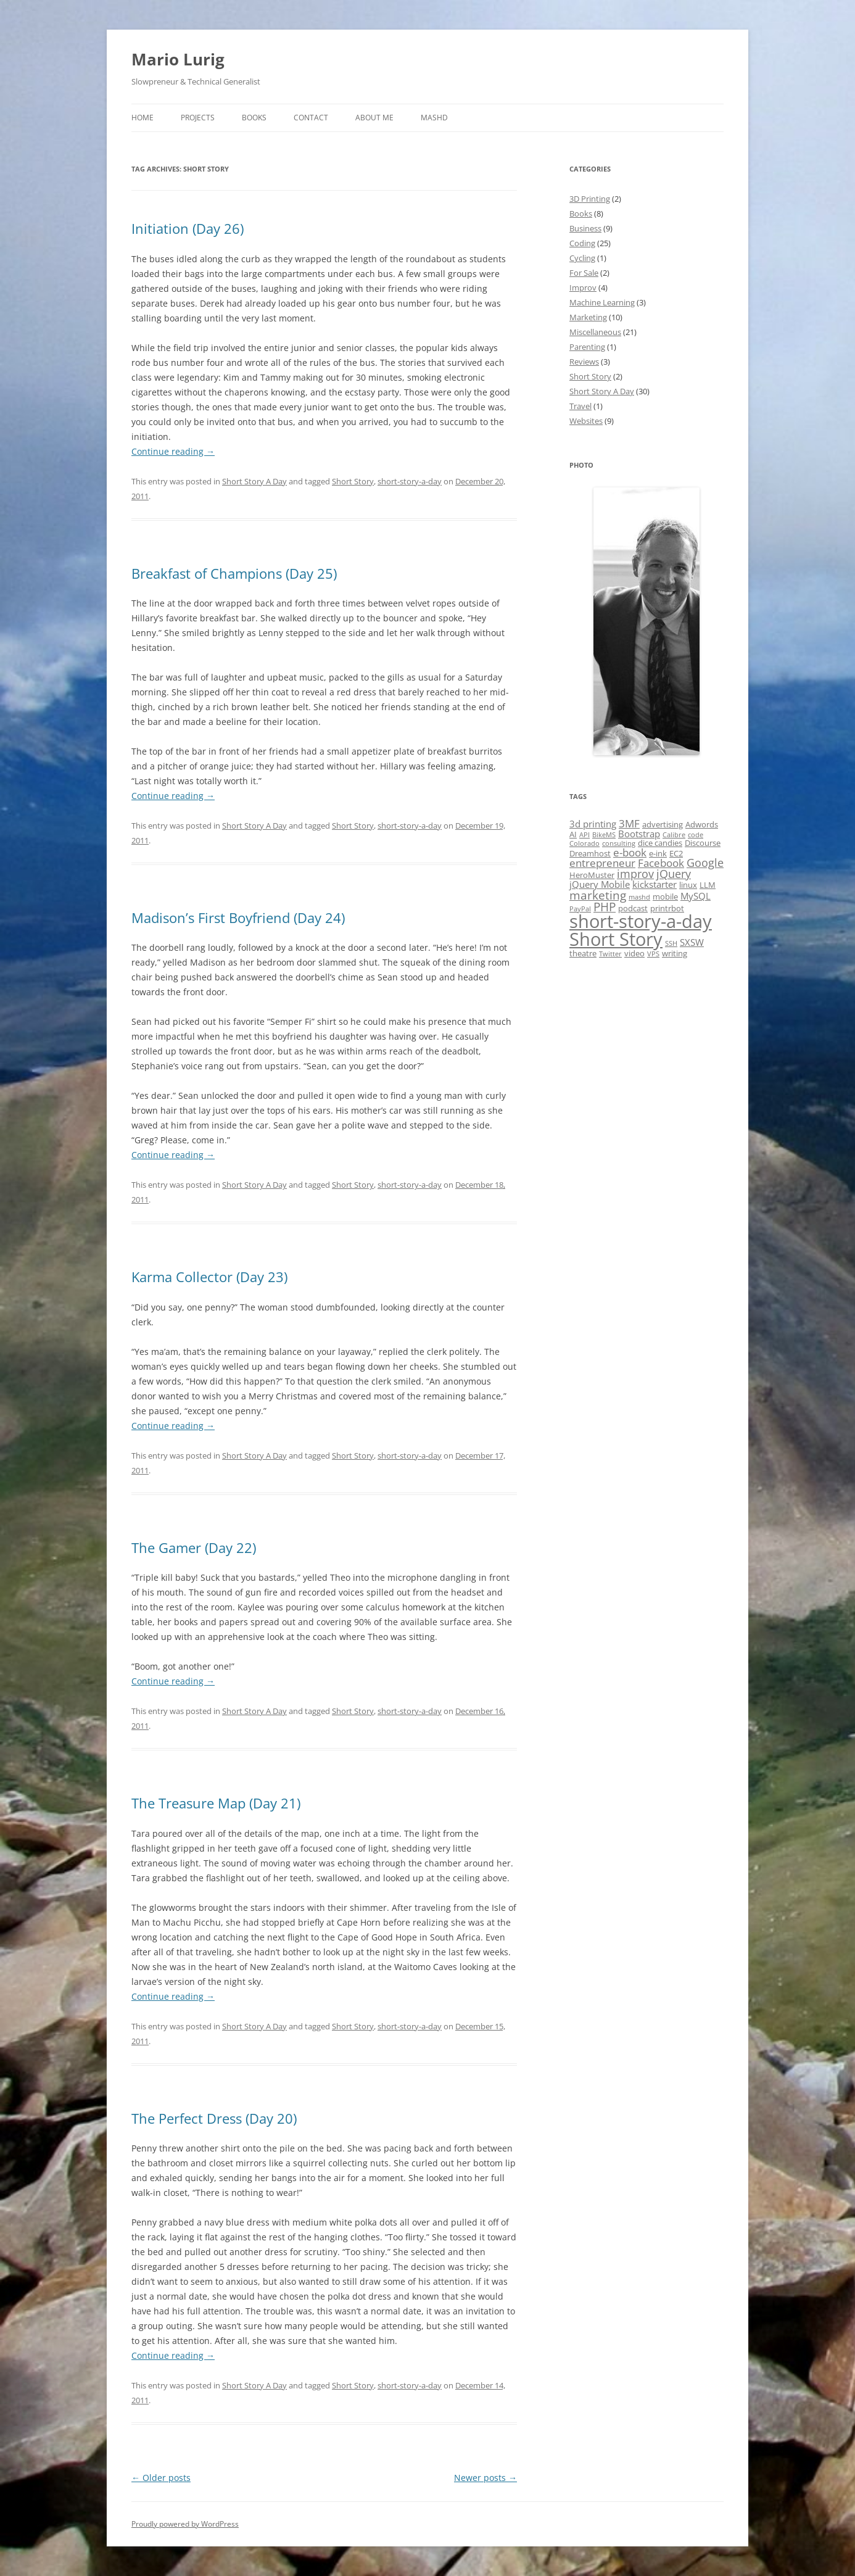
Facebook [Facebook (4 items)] (661, 863)
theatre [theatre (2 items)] (583, 953)
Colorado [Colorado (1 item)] (584, 843)
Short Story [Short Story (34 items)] (616, 939)
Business (585, 228)
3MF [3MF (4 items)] (629, 823)
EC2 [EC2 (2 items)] (676, 853)
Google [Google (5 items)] (705, 862)
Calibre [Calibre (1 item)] (674, 834)
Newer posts (485, 2477)
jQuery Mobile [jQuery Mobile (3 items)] (599, 884)
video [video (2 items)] (634, 953)
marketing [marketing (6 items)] (597, 895)
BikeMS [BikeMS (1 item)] (604, 834)
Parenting (587, 346)
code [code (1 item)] (695, 834)
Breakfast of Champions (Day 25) (234, 573)
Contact (311, 117)
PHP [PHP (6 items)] (604, 907)
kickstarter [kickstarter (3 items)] (654, 884)
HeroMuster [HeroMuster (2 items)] (591, 874)
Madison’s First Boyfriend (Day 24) (238, 917)
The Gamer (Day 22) (193, 1547)
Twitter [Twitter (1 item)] (610, 954)
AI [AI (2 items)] (573, 834)
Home (142, 117)
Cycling (582, 257)
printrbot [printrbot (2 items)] (667, 908)
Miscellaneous (595, 332)
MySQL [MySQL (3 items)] (695, 896)
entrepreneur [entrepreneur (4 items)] (602, 863)
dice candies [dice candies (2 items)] (660, 842)
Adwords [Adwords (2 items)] (701, 824)
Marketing (588, 317)
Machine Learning (602, 302)
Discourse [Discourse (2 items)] (703, 842)
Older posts (161, 2477)
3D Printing (589, 198)
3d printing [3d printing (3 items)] (592, 824)
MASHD (434, 117)
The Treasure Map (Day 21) (215, 1803)
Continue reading (173, 451)
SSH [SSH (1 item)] (671, 943)
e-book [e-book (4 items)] (629, 852)
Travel (580, 406)
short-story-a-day (410, 481)
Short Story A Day (254, 481)
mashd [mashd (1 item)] (639, 897)
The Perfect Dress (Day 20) (214, 2118)
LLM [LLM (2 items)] (708, 884)
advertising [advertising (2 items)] (662, 824)
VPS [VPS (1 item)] (653, 954)
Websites (586, 420)
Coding (582, 243)
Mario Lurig (178, 59)
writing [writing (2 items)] (674, 953)
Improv (583, 287)
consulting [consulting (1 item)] (618, 843)
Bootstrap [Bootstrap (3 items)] (639, 833)
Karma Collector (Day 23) (209, 1276)
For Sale (583, 272)
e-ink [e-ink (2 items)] (658, 853)
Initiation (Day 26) (187, 228)
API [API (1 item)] (584, 834)
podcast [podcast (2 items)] (633, 908)
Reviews (584, 361)
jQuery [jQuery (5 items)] (673, 873)
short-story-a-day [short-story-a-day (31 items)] (640, 921)
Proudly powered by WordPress (185, 2524)
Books (254, 117)
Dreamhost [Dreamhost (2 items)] (590, 853)
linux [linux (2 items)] (688, 884)
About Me (374, 117)
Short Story (353, 481)
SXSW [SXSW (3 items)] (692, 942)
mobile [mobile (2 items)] (665, 896)
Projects (198, 117)
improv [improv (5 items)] (635, 873)
